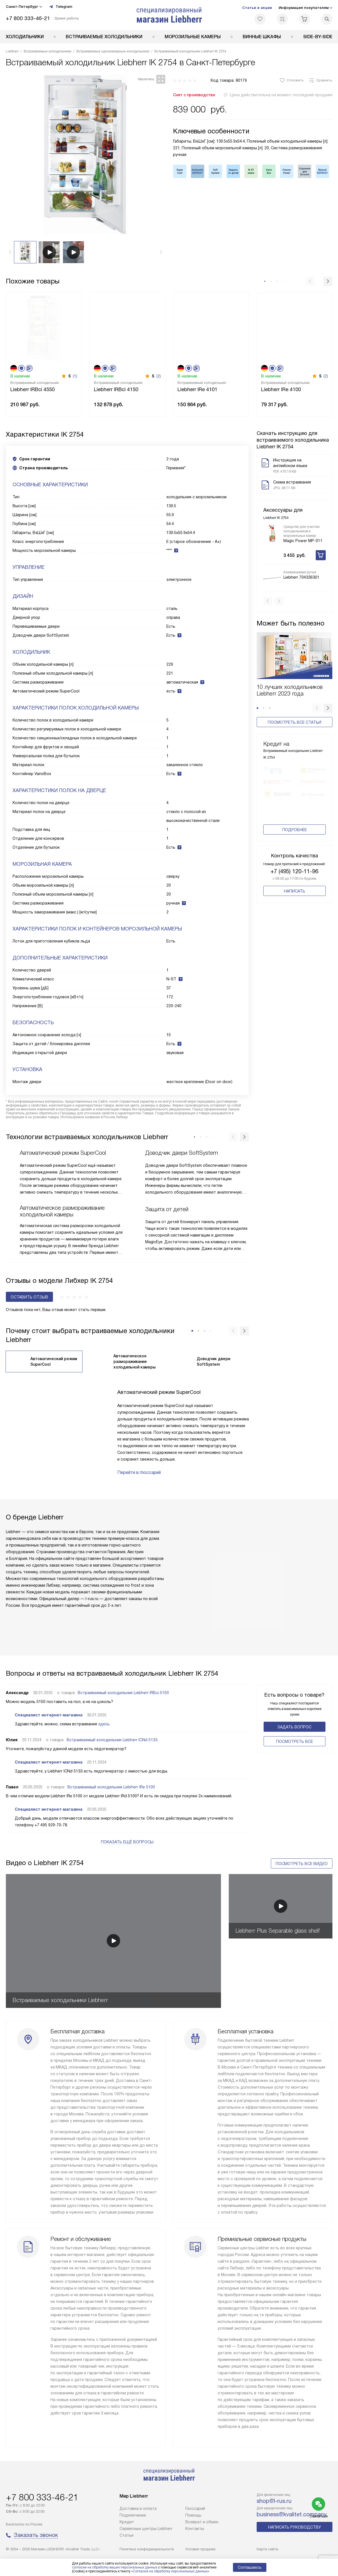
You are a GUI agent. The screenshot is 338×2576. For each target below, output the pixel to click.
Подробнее (294, 833)
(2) (158, 376)
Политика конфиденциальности (147, 2549)
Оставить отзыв (29, 1297)
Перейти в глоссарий (139, 1472)
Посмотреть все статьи (294, 713)
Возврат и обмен (201, 2522)
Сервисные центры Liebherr (146, 2528)
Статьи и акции (257, 8)
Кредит (127, 2522)
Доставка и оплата (138, 2508)
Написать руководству (294, 2527)
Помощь (193, 2515)
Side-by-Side (317, 36)
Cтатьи (126, 2535)
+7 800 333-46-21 (28, 18)
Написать (294, 895)
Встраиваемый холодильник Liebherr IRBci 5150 (123, 1692)
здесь (104, 1724)
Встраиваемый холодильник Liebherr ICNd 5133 (112, 1740)
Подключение (133, 2515)
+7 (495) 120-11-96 (294, 875)
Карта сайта (267, 2549)
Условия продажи (200, 2549)
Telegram (60, 6)
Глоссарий (195, 2508)
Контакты (194, 2528)
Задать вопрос (294, 1727)
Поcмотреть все (294, 1741)
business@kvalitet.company (292, 2514)
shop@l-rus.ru (274, 2501)
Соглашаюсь (250, 2567)
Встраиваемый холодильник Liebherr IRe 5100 (111, 1787)
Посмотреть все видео (302, 1863)
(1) (75, 376)
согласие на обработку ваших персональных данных (114, 2567)
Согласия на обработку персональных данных (170, 2571)
